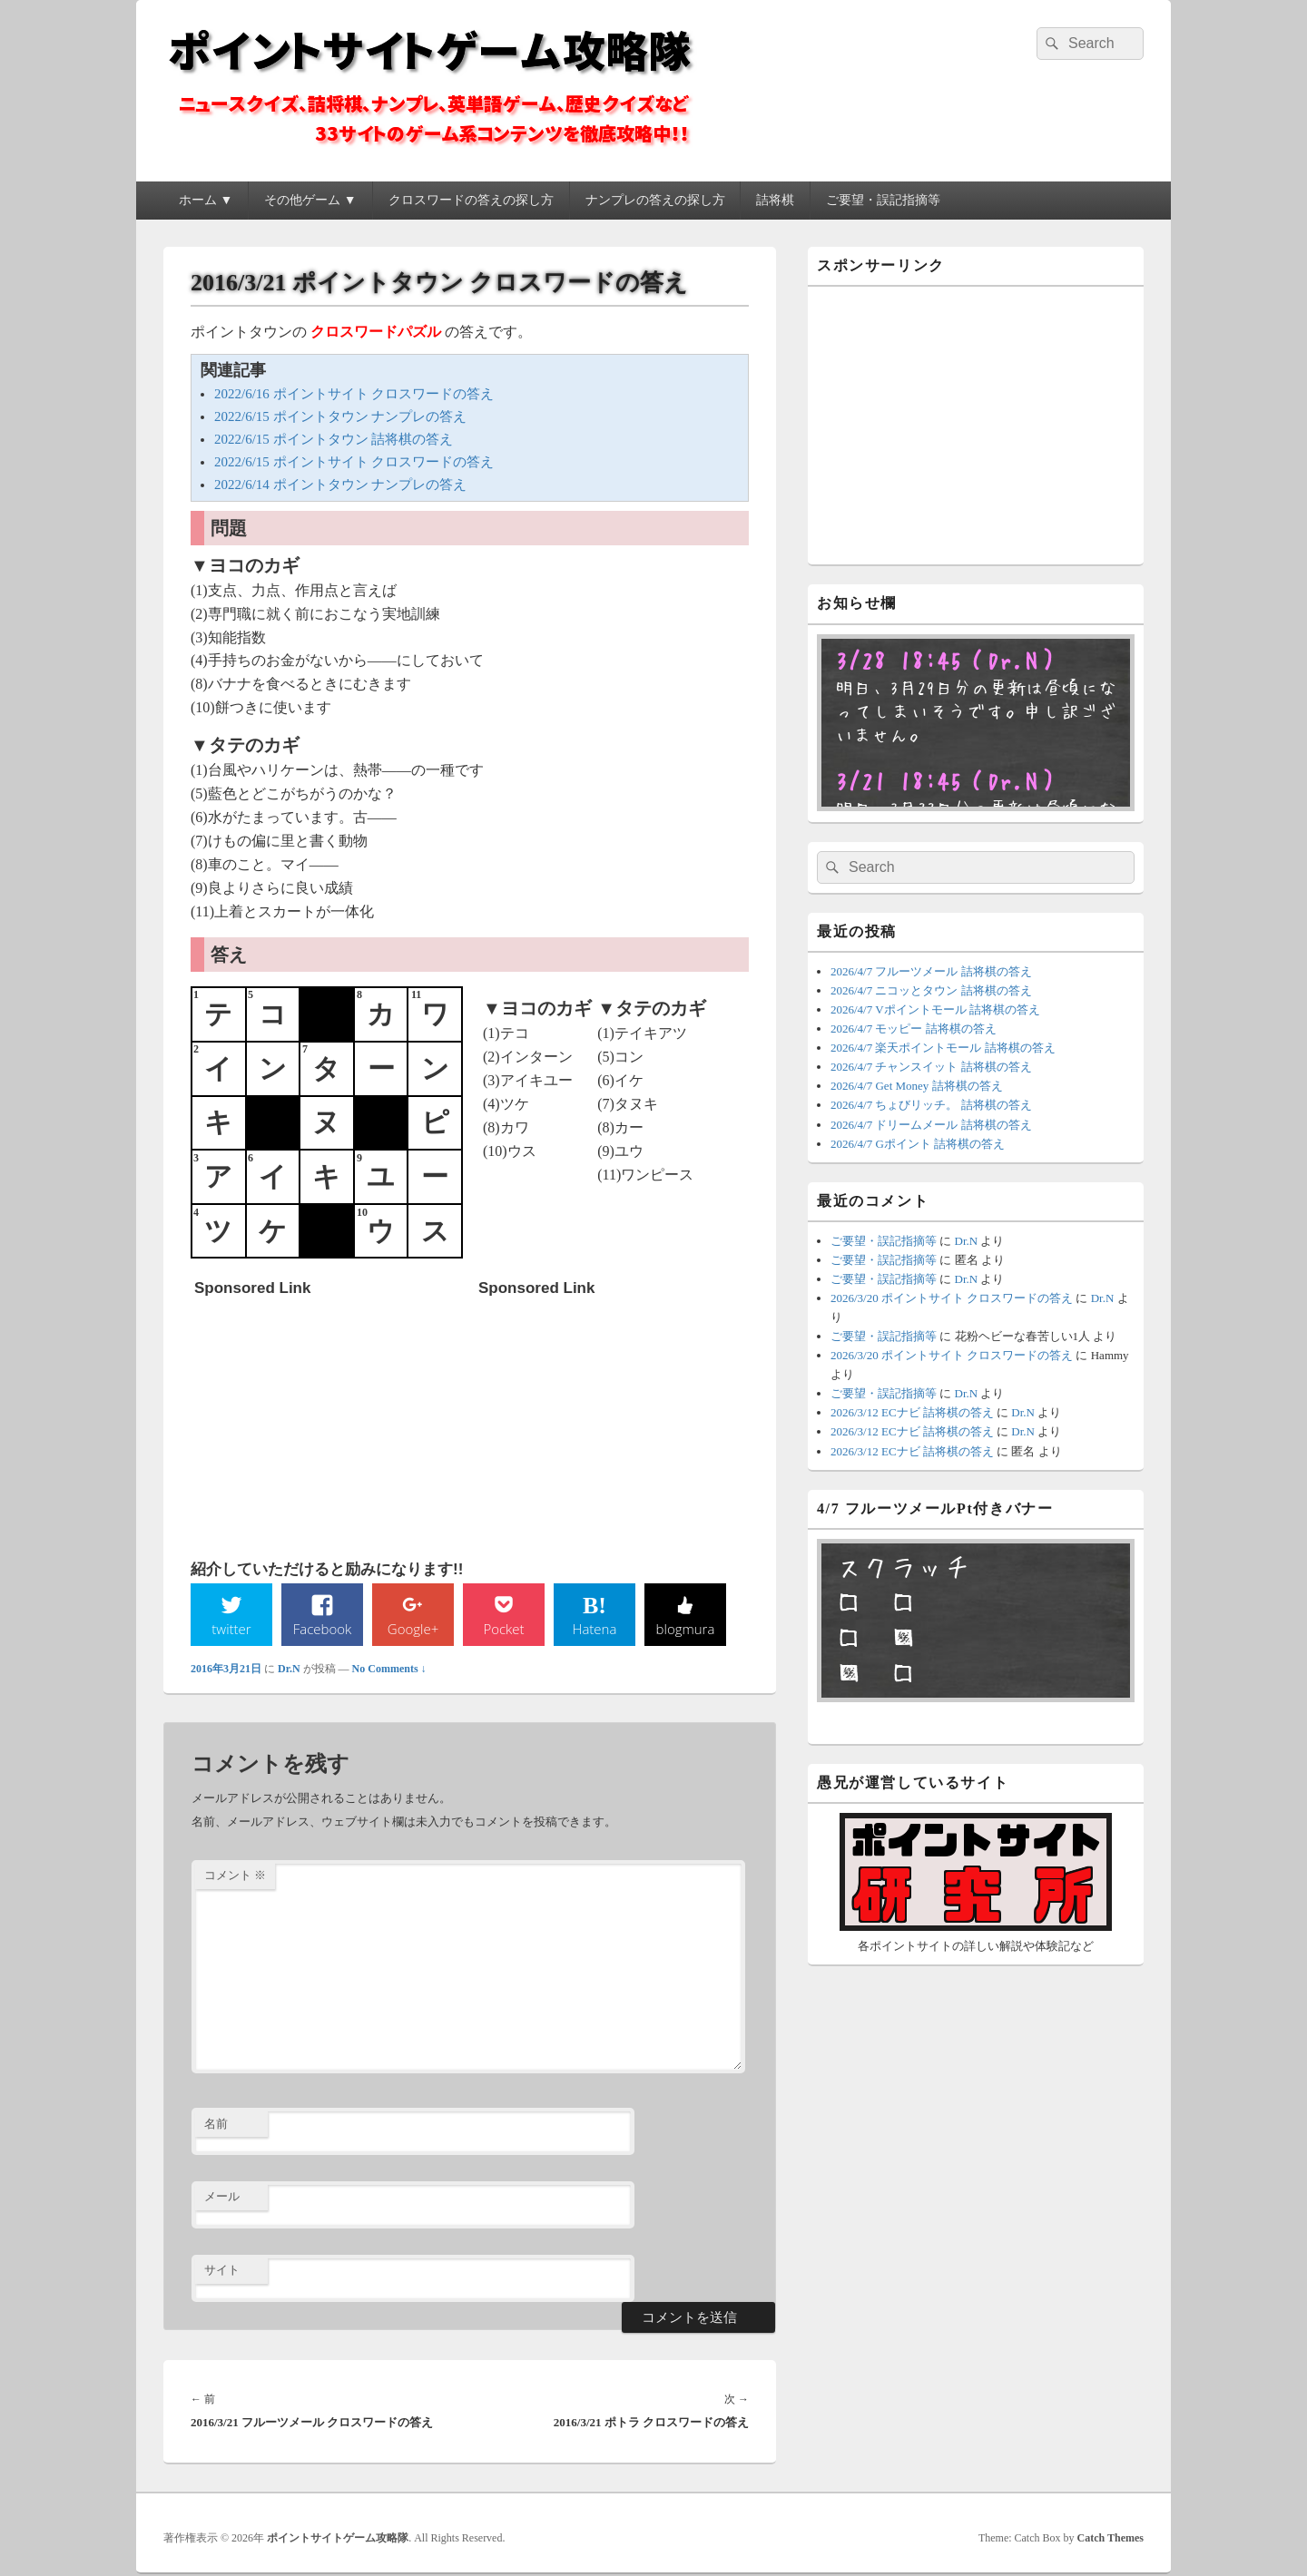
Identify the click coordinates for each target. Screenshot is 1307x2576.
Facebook (322, 1629)
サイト (222, 2271)
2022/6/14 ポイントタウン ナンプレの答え (340, 484)
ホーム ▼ (205, 200)
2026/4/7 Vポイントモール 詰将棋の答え (935, 1009)
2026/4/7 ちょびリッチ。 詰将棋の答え (931, 1105)
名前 (216, 2125)
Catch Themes (1110, 2538)
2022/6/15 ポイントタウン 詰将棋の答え (333, 439)
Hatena (594, 1629)
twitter (231, 1629)
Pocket (504, 1629)
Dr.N (289, 1670)
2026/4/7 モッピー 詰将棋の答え (913, 1028)
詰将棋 (775, 200)
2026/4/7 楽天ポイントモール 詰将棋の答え (943, 1047)
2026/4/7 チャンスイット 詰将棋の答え (931, 1066)
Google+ (413, 1629)
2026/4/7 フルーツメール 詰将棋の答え (931, 971)
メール (222, 2198)
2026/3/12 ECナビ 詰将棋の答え (912, 1412)
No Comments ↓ (389, 1670)
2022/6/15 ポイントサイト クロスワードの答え (354, 462)
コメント (235, 1877)
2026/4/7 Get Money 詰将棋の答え (916, 1085)
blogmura (685, 1629)
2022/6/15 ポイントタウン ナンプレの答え (340, 416)
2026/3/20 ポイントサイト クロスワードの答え (951, 1298)
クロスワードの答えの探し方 (471, 200)
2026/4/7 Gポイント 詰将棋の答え (917, 1144)
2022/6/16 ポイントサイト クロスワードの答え (354, 394)
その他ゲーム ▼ (310, 200)
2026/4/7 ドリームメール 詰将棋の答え (931, 1124)
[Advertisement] (330, 1419)
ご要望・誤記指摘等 (883, 200)
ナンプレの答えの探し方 (655, 200)
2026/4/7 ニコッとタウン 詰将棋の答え (931, 990)
